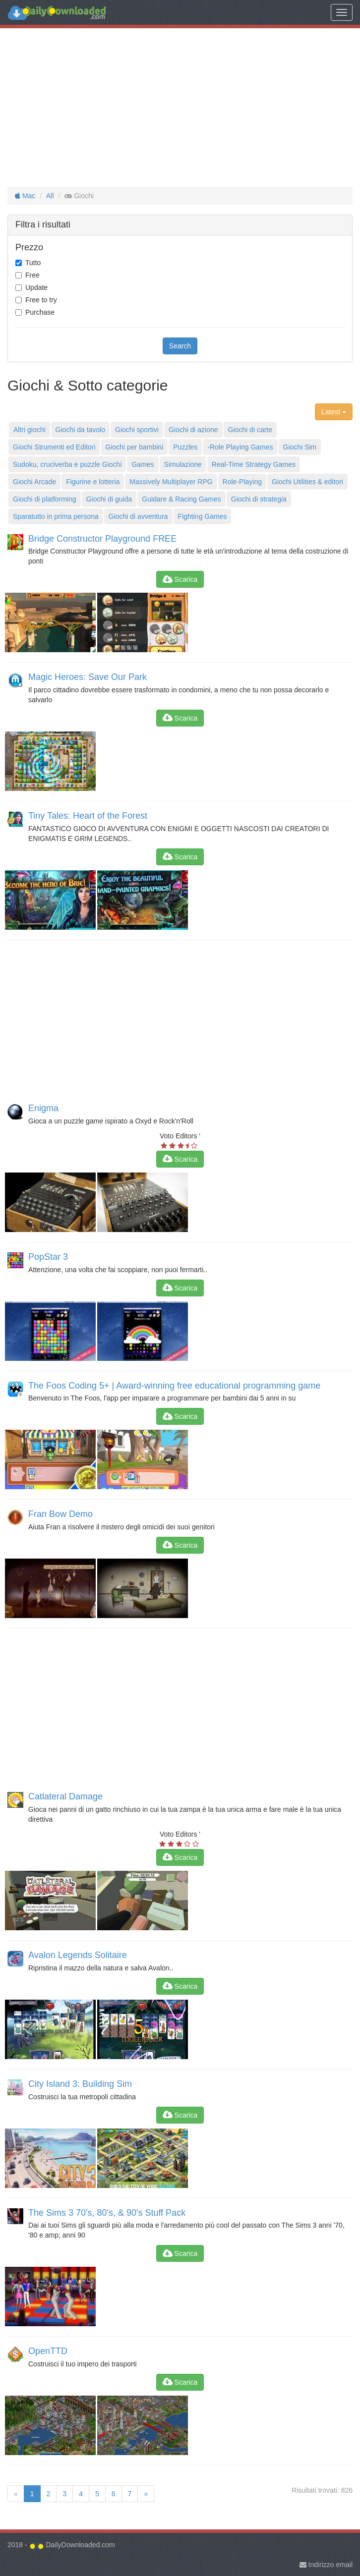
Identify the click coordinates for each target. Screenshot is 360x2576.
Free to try (41, 300)
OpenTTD (47, 2351)
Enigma (43, 1108)
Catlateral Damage (65, 1796)
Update (36, 287)
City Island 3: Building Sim (80, 2084)
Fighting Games (202, 516)
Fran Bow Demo (60, 1514)
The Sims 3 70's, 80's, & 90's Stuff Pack (106, 2213)
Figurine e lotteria (93, 482)
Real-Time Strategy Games (254, 464)
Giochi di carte (250, 430)
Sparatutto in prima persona (56, 516)
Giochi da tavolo (80, 430)
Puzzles (185, 447)
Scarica (180, 579)
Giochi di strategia (259, 499)
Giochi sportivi (137, 430)
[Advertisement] (180, 107)
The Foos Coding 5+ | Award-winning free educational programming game (174, 1386)
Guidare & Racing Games (181, 499)
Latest (333, 412)
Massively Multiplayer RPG (170, 482)
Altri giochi (29, 430)
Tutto (33, 263)
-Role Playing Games (240, 447)
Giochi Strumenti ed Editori (54, 447)
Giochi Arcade (34, 482)
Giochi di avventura (138, 516)
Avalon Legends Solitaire (77, 1955)
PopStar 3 (48, 1257)
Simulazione (183, 464)
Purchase (40, 312)
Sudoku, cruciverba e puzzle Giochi (67, 464)
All (50, 196)
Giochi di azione (193, 430)
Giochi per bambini (135, 447)
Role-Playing (242, 482)
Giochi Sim (300, 447)
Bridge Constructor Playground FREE (102, 539)
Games (142, 464)
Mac (25, 196)
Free (32, 275)
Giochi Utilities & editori (307, 482)
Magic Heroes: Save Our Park (87, 677)
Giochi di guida (109, 499)
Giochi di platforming (44, 499)
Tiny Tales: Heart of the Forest (87, 816)
